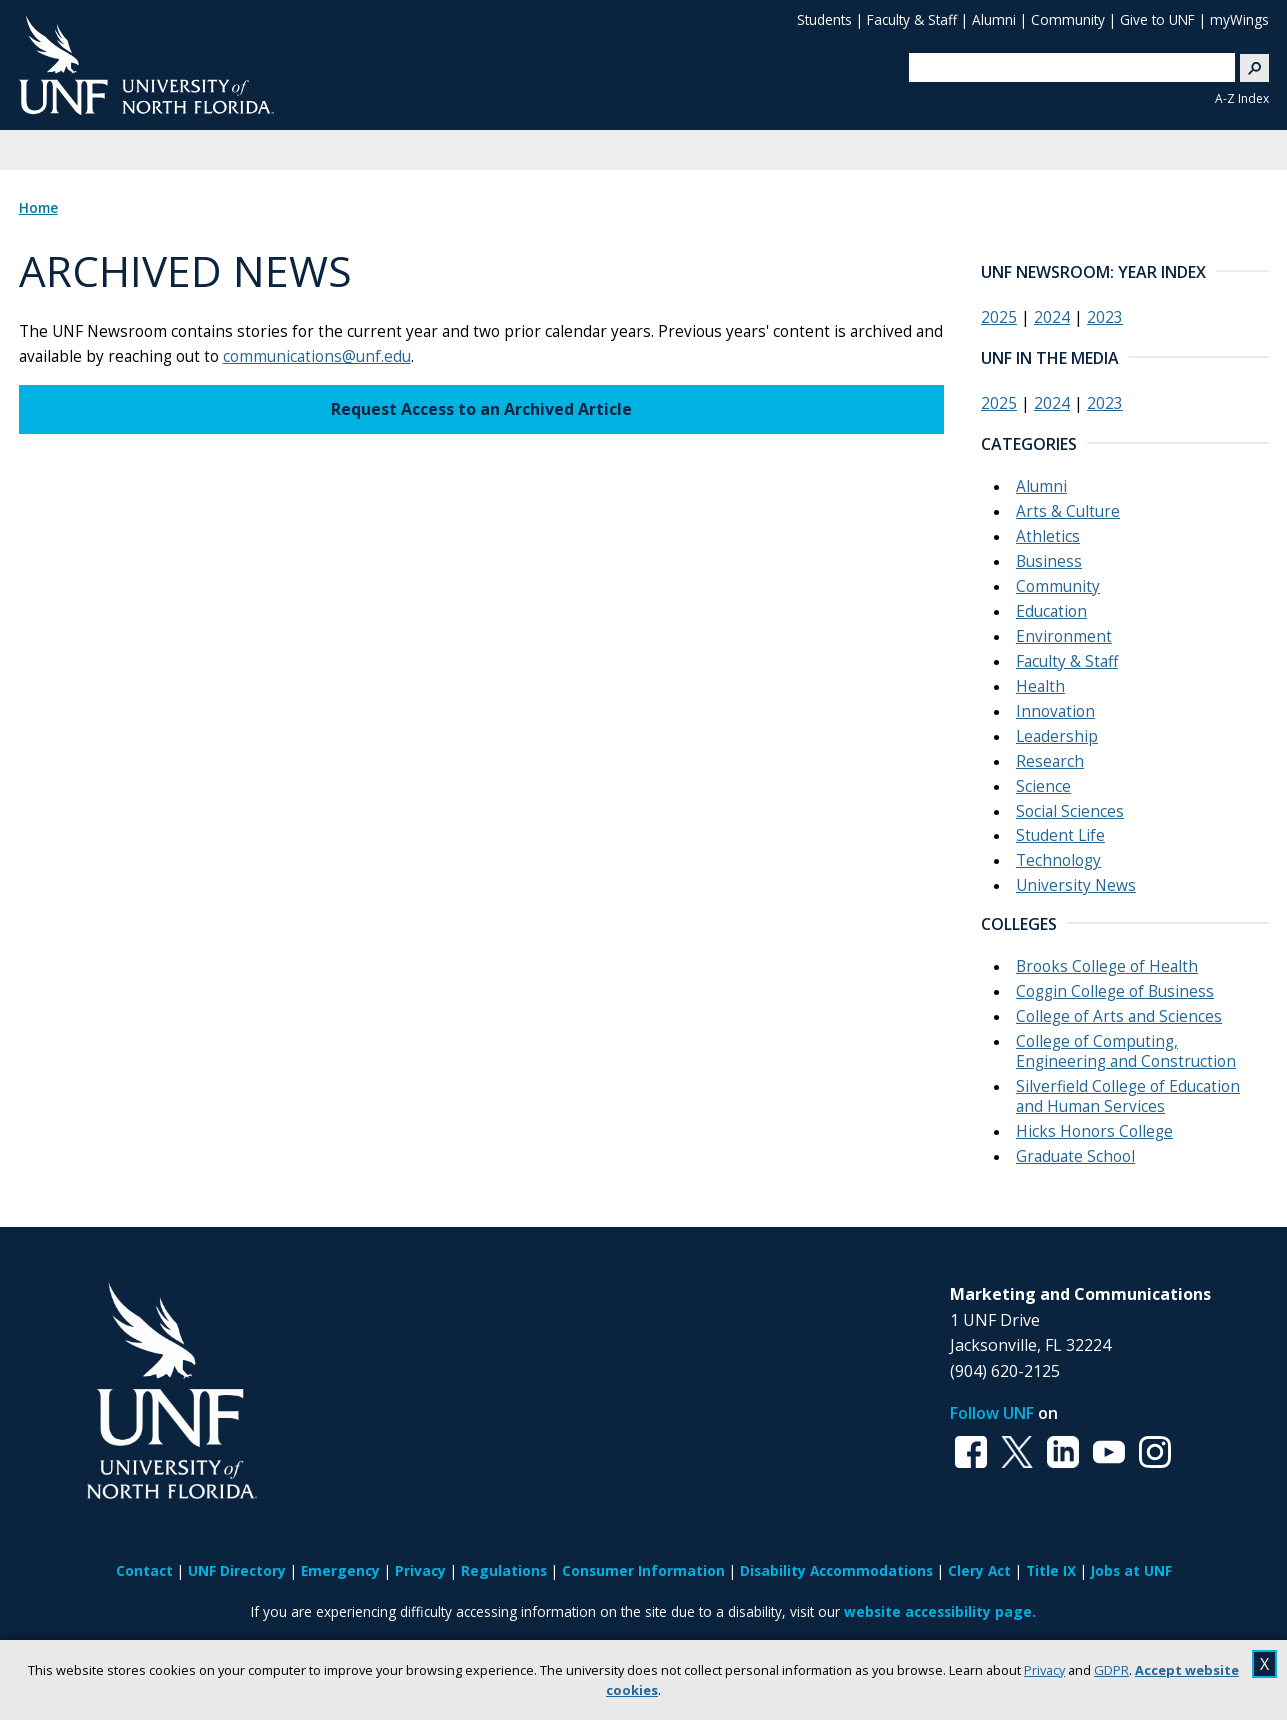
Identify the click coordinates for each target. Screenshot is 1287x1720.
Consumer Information (643, 1570)
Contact (144, 1570)
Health (1040, 686)
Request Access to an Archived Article (481, 409)
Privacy (1044, 1670)
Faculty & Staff (912, 19)
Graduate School (1075, 1156)
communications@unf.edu (317, 356)
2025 (999, 317)
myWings (1239, 19)
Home (38, 208)
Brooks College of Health (1107, 966)
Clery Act (979, 1570)
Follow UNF (992, 1413)
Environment (1064, 636)
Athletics (1048, 536)
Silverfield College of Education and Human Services (1128, 1096)
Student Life (1060, 835)
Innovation (1055, 711)
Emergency (340, 1570)
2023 (1105, 317)
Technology (1058, 860)
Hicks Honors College (1094, 1131)
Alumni (994, 19)
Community (1068, 19)
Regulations (504, 1570)
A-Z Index (1242, 98)
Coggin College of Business (1115, 991)
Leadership (1057, 736)
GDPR (1111, 1670)
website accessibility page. (940, 1611)
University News (1076, 885)
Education (1051, 611)
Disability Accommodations (836, 1570)
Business (1049, 561)
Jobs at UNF (1131, 1570)
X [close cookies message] (1264, 1664)
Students (824, 19)
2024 (1052, 317)
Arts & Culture (1068, 511)
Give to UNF (1157, 19)
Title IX (1051, 1570)
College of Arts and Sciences (1119, 1016)
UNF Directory (237, 1570)
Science (1043, 786)
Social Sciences (1070, 811)
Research (1050, 761)
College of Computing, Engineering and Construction (1126, 1051)
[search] (1064, 67)
